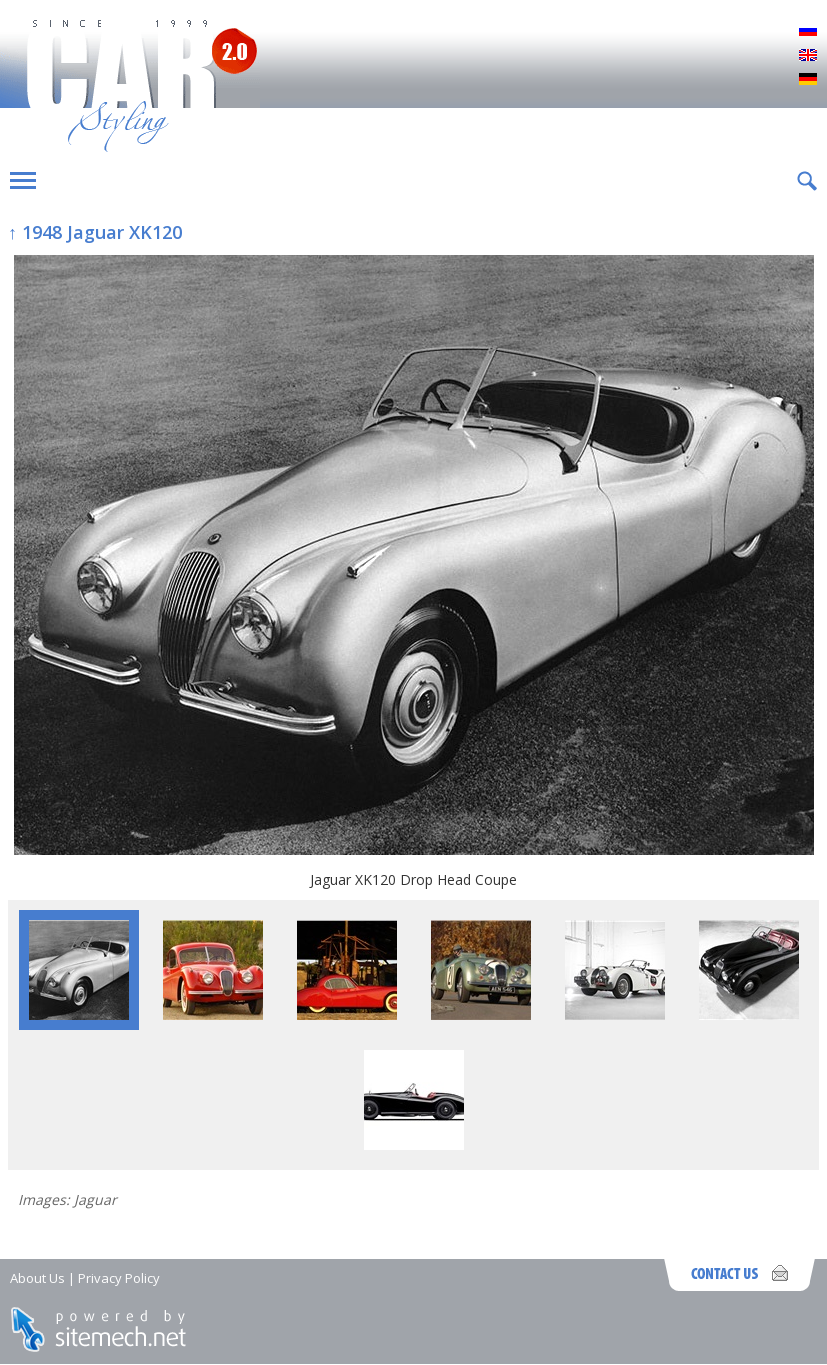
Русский (808, 32)
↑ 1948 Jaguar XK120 (95, 232)
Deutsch (808, 80)
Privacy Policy (119, 1278)
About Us (37, 1278)
